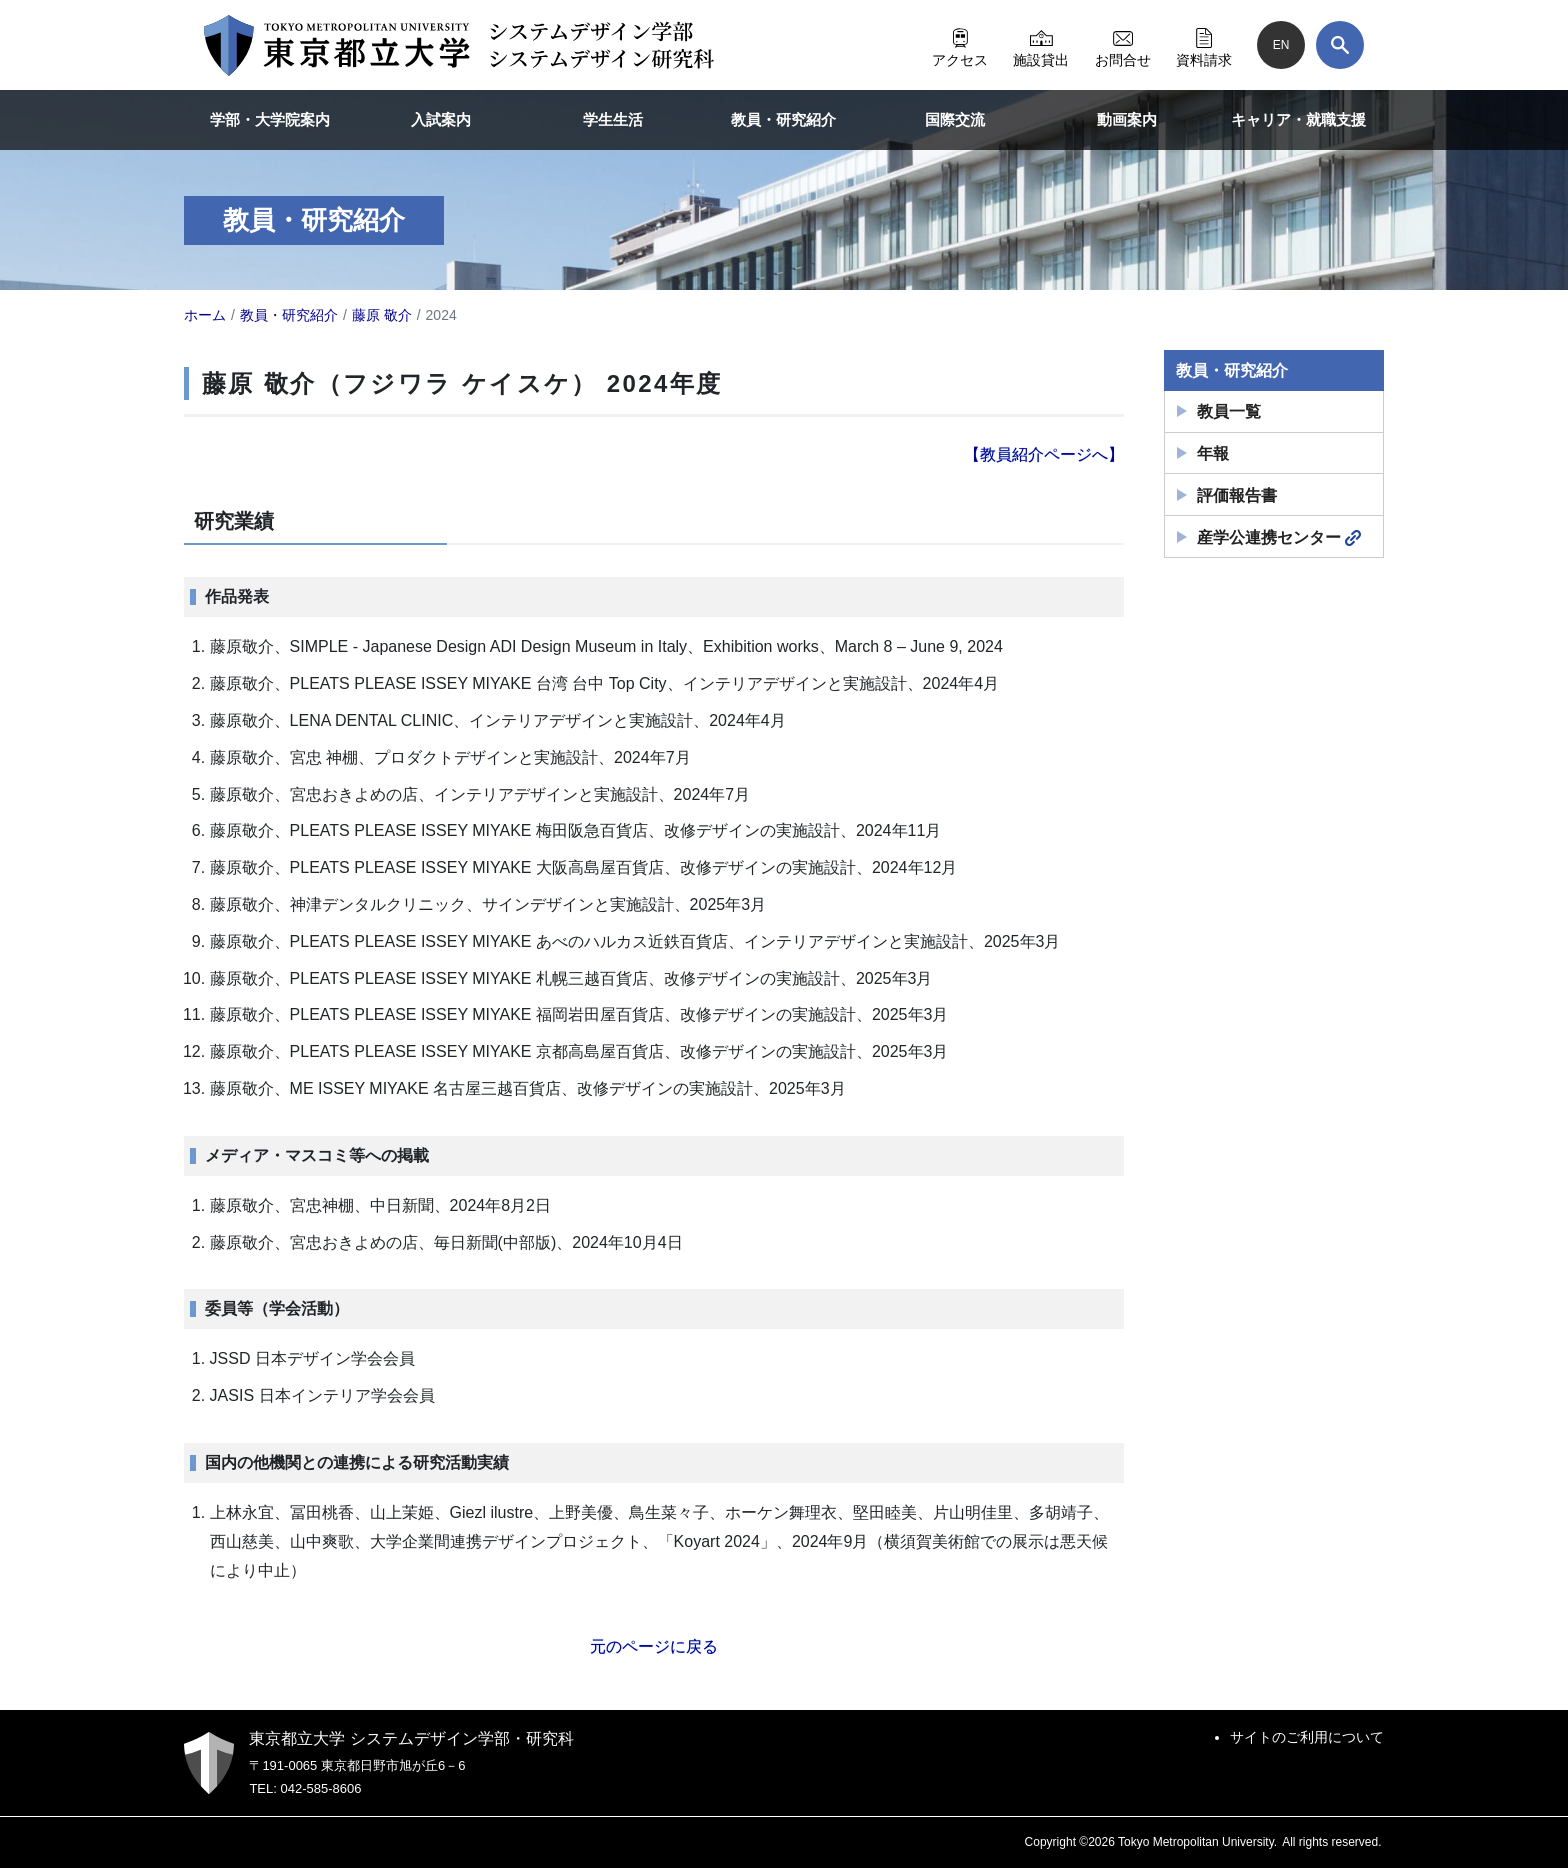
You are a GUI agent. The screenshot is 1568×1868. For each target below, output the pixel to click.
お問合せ (1123, 45)
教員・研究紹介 (783, 119)
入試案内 (441, 119)
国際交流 (955, 119)
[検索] (1340, 45)
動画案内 (1127, 119)
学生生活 (613, 119)
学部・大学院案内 (270, 119)
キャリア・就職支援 (1298, 119)
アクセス (960, 45)
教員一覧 (1229, 411)
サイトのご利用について (1307, 1737)
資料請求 (1204, 45)
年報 (1213, 453)
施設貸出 (1041, 45)
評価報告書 (1237, 495)
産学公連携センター (1279, 538)
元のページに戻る (654, 1646)
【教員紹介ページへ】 (1044, 454)
